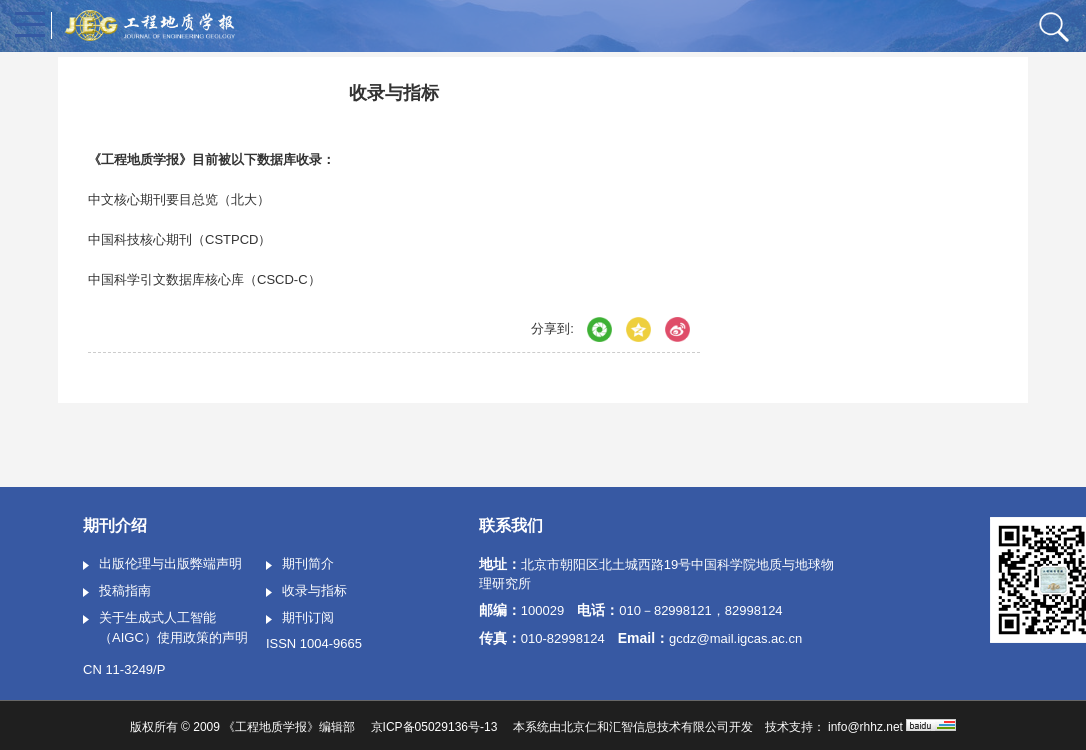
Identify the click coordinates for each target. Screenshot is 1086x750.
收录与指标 (306, 592)
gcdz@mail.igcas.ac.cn (735, 638)
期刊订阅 (300, 619)
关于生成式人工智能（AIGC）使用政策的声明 (165, 627)
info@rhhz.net (865, 727)
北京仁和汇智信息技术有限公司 (645, 727)
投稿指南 (117, 592)
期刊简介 (300, 565)
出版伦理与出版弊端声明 (162, 565)
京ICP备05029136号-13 (434, 727)
